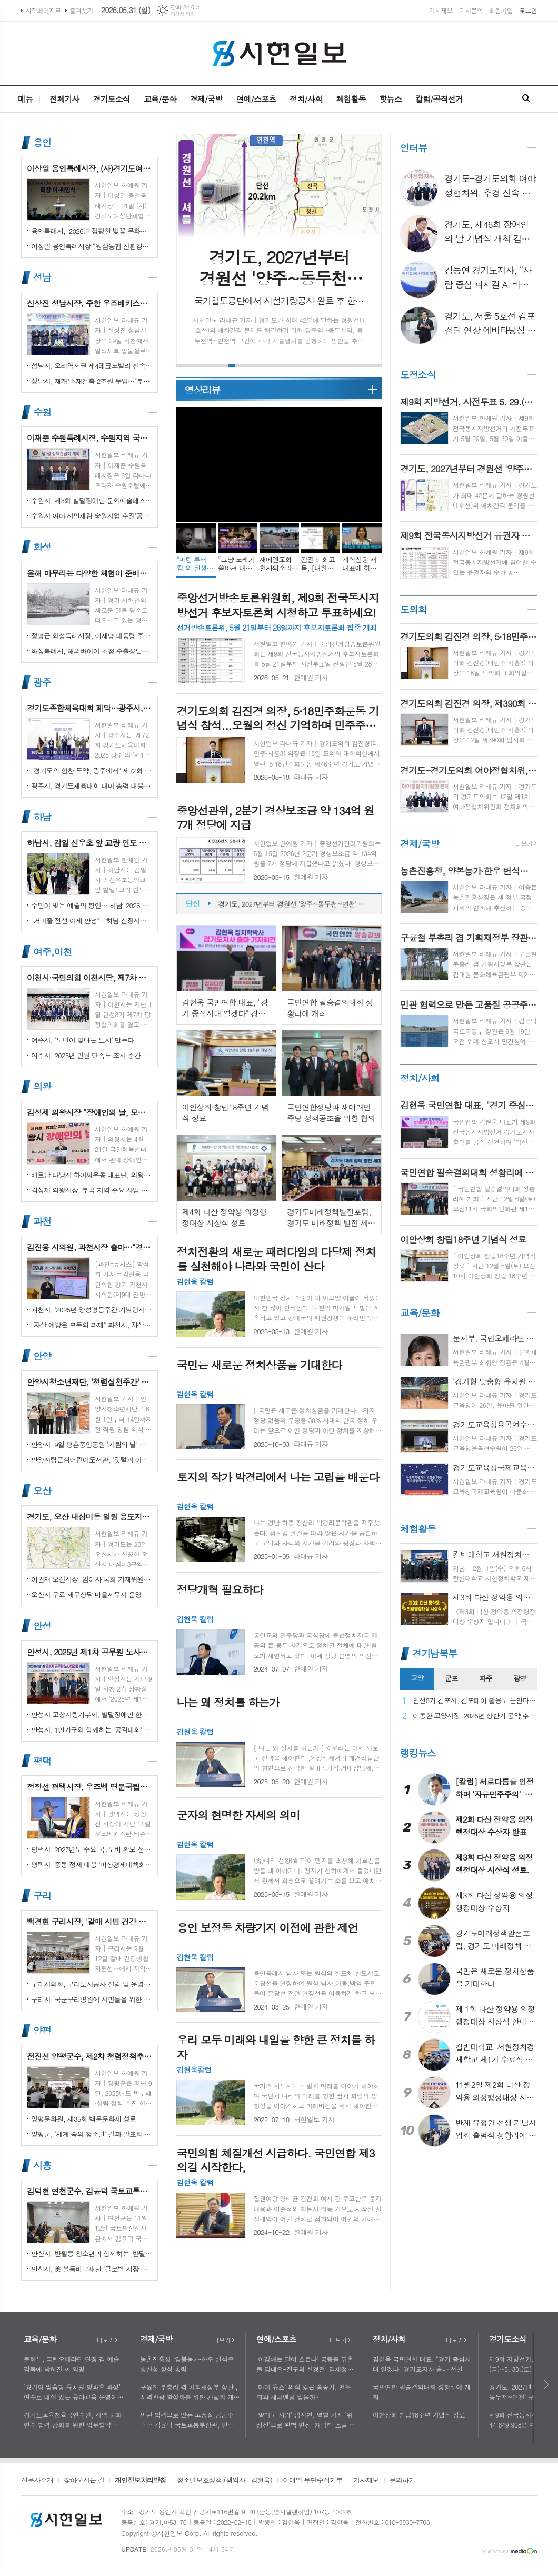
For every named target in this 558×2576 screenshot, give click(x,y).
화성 (42, 547)
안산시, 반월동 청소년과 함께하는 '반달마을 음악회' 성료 (91, 2254)
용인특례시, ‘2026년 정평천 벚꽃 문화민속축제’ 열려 (91, 231)
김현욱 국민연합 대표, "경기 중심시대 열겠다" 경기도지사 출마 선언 (422, 2363)
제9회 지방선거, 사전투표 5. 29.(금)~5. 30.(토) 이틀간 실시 (294, 904)
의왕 (42, 1086)
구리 (42, 1895)
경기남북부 (434, 1653)
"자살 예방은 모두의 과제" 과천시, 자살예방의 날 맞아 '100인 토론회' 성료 (91, 1325)
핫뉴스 (390, 98)
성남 (42, 277)
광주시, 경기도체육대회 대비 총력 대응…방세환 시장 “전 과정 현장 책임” (91, 786)
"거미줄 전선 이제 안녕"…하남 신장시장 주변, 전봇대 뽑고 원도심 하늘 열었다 (91, 921)
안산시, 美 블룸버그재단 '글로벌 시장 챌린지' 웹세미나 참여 (91, 2269)
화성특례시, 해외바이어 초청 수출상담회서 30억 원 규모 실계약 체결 (91, 651)
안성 (42, 1626)
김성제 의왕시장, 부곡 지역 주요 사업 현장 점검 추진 (91, 1190)
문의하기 (402, 2480)
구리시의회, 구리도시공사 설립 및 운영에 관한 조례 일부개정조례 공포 (91, 1984)
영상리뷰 (202, 389)
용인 (42, 142)
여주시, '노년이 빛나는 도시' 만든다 (82, 1040)
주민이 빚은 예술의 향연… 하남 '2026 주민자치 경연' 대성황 (91, 905)
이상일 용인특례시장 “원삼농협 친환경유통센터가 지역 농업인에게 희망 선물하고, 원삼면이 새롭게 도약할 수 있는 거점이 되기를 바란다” (91, 246)
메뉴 (25, 98)
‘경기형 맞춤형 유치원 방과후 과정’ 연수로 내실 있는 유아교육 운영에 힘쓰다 (72, 2392)
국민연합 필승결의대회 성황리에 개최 (422, 2391)
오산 (42, 1490)
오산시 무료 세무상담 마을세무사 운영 (86, 1594)
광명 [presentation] (519, 1678)
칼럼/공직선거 (439, 98)
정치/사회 (306, 98)
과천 (42, 1221)
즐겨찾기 (81, 10)
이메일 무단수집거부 (313, 2480)
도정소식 (418, 374)
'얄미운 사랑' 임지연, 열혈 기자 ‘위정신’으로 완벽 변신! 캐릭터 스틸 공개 (305, 2420)
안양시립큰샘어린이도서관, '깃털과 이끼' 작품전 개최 (91, 1460)
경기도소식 (111, 98)
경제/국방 (206, 98)
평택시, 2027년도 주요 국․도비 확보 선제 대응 (91, 1849)
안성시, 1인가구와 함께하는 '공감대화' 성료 (91, 1730)
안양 (42, 1355)
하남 (42, 816)
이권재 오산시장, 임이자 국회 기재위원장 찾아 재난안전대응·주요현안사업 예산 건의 (91, 1579)
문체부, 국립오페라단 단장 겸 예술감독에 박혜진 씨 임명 (71, 2363)
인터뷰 (413, 147)
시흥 (42, 2165)
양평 (42, 2030)
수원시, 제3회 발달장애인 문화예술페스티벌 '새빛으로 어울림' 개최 (91, 500)
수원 (42, 412)
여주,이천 (52, 951)
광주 (42, 682)
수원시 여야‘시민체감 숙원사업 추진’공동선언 (91, 516)
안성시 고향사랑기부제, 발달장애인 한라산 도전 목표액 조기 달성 (91, 1714)
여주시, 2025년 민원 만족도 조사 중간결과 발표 (91, 1055)
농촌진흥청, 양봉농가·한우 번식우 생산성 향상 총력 (187, 2363)
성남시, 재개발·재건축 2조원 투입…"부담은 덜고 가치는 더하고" (91, 381)
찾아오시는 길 (84, 2480)
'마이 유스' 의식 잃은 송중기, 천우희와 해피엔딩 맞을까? (303, 2391)
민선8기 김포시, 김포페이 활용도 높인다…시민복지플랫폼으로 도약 (475, 1700)
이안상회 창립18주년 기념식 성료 (419, 2414)
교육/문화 (160, 98)
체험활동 (350, 98)
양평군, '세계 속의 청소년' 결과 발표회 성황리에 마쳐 (91, 2134)
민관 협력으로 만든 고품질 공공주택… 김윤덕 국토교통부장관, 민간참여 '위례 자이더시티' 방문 (190, 2420)
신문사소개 (37, 2480)
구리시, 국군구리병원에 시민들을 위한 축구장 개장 (91, 1999)
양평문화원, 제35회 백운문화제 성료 (83, 2119)
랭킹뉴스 (418, 1752)
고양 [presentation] (417, 1678)
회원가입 (501, 10)
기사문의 (471, 10)
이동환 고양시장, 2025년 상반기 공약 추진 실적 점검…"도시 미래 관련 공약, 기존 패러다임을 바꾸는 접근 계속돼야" (475, 1716)
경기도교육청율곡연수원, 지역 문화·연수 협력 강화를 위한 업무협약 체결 (74, 2420)
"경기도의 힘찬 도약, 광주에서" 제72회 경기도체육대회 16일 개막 (91, 770)
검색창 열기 (526, 99)
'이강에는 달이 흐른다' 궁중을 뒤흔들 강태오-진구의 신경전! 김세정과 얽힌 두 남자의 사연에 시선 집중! (304, 2364)
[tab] (417, 1679)
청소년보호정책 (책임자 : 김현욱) (224, 2480)
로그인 (528, 10)
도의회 (413, 609)
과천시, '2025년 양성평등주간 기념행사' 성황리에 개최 (91, 1310)
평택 (42, 1760)
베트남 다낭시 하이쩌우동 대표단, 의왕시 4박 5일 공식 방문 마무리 (91, 1175)
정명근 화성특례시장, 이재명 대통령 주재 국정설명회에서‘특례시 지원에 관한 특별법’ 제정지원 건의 (91, 636)
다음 (547, 2384)
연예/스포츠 (256, 98)
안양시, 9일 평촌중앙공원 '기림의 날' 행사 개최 (91, 1444)
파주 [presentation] (485, 1678)
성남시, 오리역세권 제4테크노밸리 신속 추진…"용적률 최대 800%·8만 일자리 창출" (91, 366)
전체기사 (64, 98)
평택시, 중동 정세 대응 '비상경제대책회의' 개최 (91, 1864)
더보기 (107, 2340)
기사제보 (441, 10)
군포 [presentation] (451, 1678)
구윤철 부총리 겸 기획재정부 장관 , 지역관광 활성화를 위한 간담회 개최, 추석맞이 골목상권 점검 (188, 2392)
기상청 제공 (182, 14)
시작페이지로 (43, 10)
